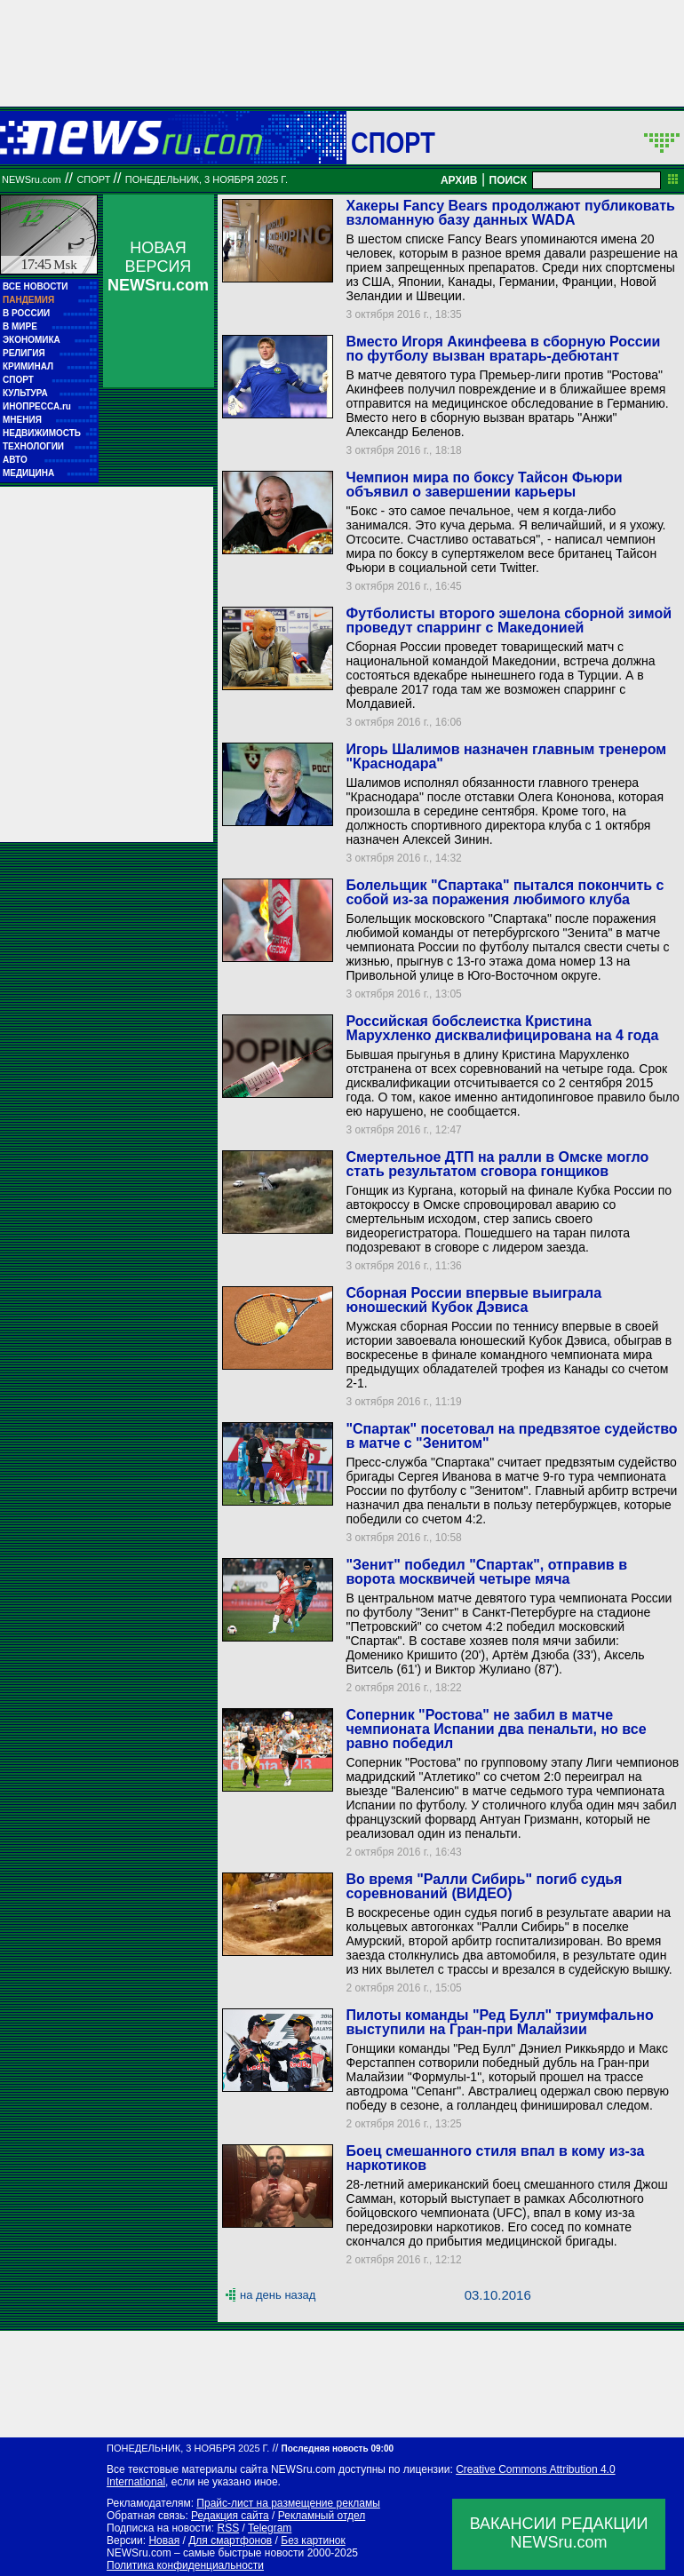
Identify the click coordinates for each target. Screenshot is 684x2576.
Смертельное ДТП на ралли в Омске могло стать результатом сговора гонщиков (497, 1164)
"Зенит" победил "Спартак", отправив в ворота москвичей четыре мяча (486, 1571)
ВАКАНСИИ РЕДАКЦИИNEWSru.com (559, 2533)
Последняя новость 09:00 (338, 2448)
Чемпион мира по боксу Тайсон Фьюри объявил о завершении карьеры (484, 484)
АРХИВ (459, 180)
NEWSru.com (31, 179)
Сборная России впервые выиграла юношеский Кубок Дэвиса (473, 1300)
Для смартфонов (230, 2540)
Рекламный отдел (322, 2515)
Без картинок (313, 2540)
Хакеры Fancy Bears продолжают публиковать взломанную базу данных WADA (510, 212)
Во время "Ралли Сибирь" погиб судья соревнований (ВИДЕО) (484, 1886)
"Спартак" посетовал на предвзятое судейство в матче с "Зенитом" (511, 1436)
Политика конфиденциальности (185, 2565)
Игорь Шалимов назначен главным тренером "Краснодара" (506, 756)
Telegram (269, 2528)
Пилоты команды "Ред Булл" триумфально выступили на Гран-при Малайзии (499, 2022)
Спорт (393, 142)
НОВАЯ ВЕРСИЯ (158, 266)
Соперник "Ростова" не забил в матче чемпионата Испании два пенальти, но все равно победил (496, 1729)
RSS (228, 2528)
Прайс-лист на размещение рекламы (288, 2503)
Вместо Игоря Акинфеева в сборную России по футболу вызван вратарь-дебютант (503, 348)
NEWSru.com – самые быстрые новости (205, 2553)
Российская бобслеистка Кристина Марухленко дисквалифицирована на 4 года (502, 1028)
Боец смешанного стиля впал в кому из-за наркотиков (495, 2158)
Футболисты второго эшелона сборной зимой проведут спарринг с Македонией (509, 620)
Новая (163, 2540)
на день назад (277, 2295)
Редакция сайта (230, 2515)
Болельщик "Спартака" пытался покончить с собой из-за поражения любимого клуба (505, 892)
